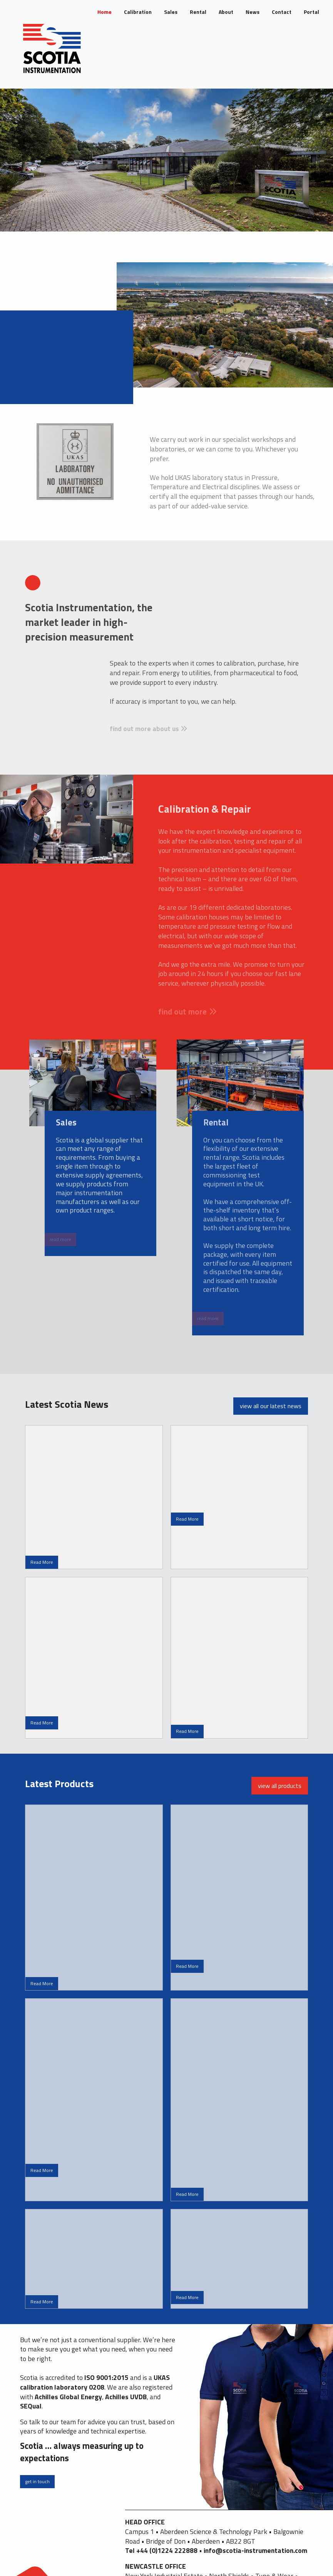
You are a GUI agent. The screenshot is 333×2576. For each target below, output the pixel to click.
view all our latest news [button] (270, 1405)
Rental (198, 12)
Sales (170, 12)
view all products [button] (279, 1785)
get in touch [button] (37, 2481)
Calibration (138, 12)
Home (104, 12)
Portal (311, 12)
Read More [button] (41, 1562)
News (252, 12)
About (226, 12)
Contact (281, 12)
